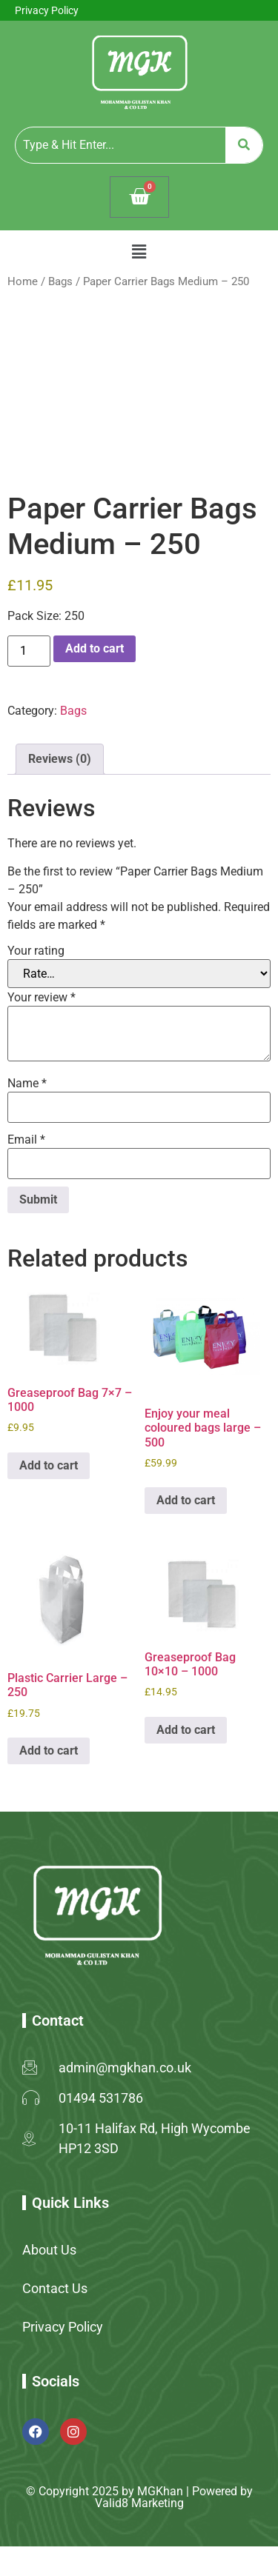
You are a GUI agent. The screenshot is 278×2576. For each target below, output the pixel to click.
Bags (60, 281)
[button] (138, 252)
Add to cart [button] (48, 1465)
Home (22, 281)
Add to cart (94, 648)
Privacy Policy (47, 10)
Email (26, 1140)
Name (27, 1084)
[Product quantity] (28, 651)
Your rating (35, 951)
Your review (41, 998)
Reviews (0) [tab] (59, 759)
